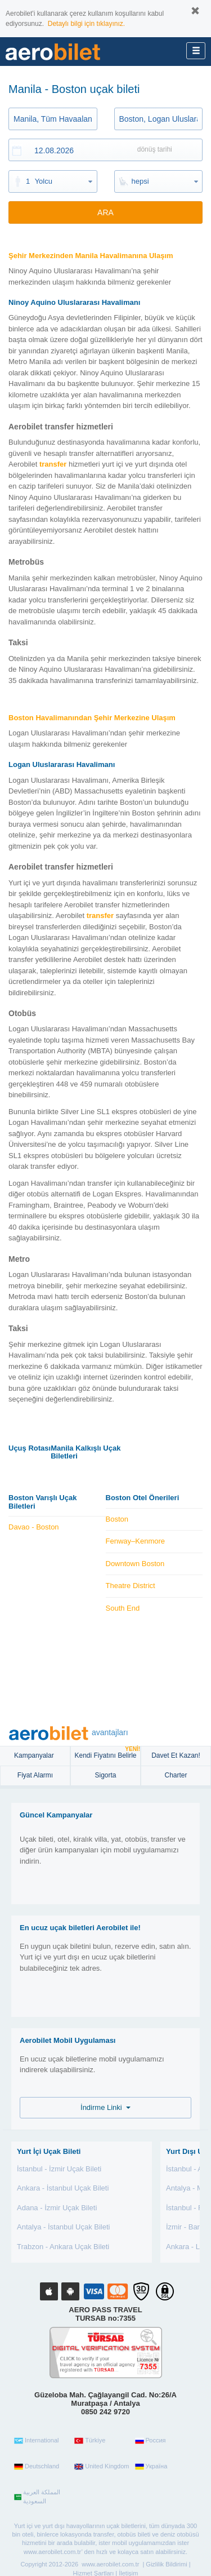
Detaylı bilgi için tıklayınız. (86, 24)
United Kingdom (101, 2466)
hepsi (140, 181)
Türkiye (89, 2440)
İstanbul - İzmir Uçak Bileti (59, 2169)
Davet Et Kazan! (175, 1755)
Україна (151, 2466)
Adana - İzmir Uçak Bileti (57, 2207)
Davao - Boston (33, 1527)
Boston (117, 1519)
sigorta (105, 1775)
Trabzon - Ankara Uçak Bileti (63, 2246)
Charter (175, 1775)
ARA (105, 212)
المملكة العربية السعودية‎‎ (37, 2496)
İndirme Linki (105, 2107)
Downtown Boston (135, 1563)
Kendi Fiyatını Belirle (107, 1752)
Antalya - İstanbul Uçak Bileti (63, 2227)
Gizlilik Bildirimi (166, 2564)
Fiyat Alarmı (35, 1775)
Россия (150, 2440)
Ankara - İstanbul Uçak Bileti (63, 2188)
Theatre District (130, 1585)
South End (123, 1608)
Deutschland (36, 2466)
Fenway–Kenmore (135, 1541)
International (36, 2440)
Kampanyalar (35, 1755)
